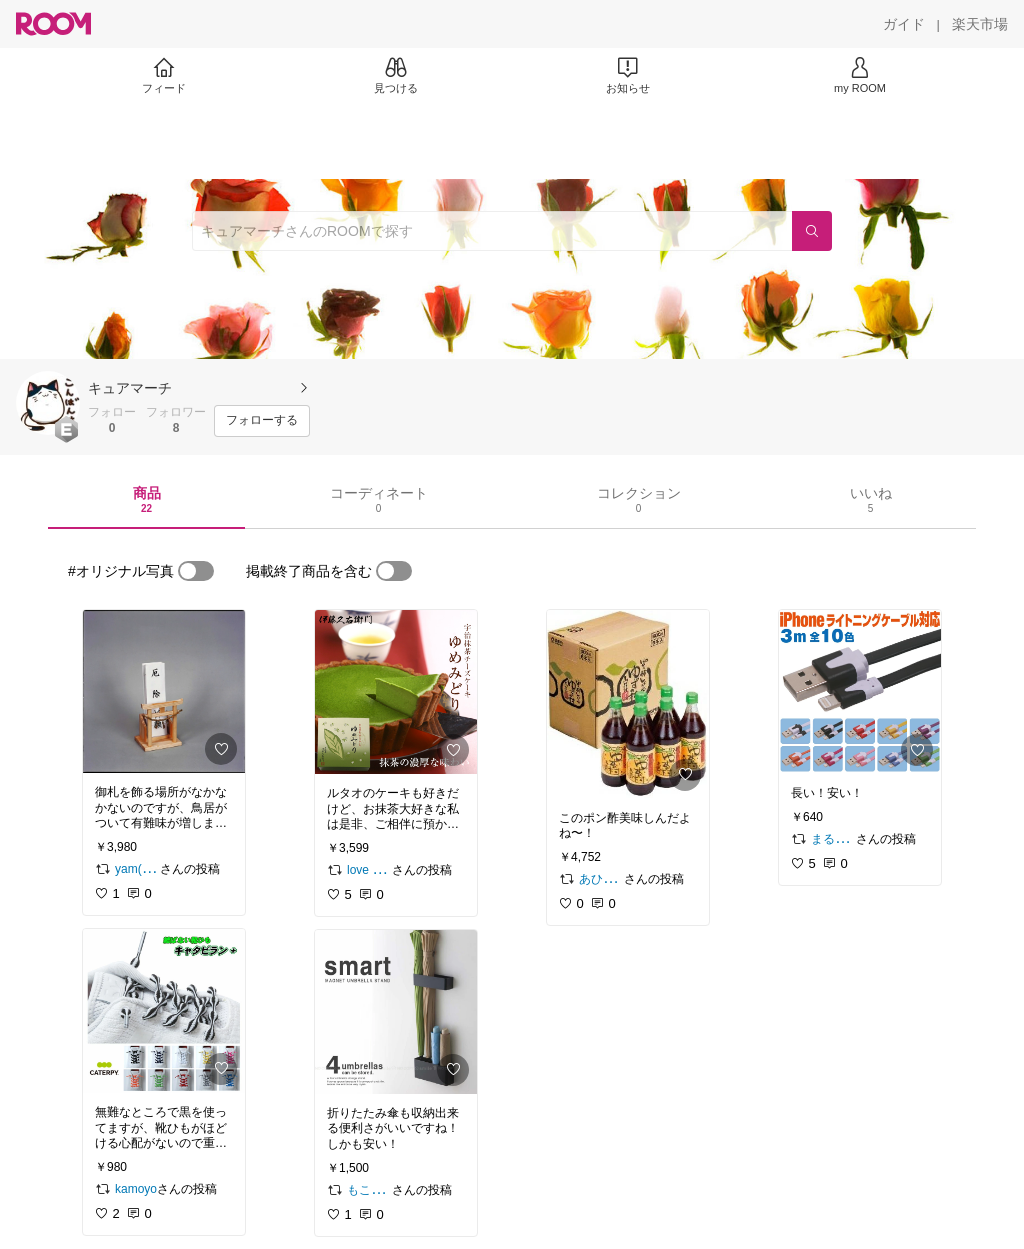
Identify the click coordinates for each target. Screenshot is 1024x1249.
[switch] (196, 571)
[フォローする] (262, 421)
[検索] (812, 231)
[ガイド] (904, 24)
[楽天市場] (980, 24)
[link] (164, 691)
